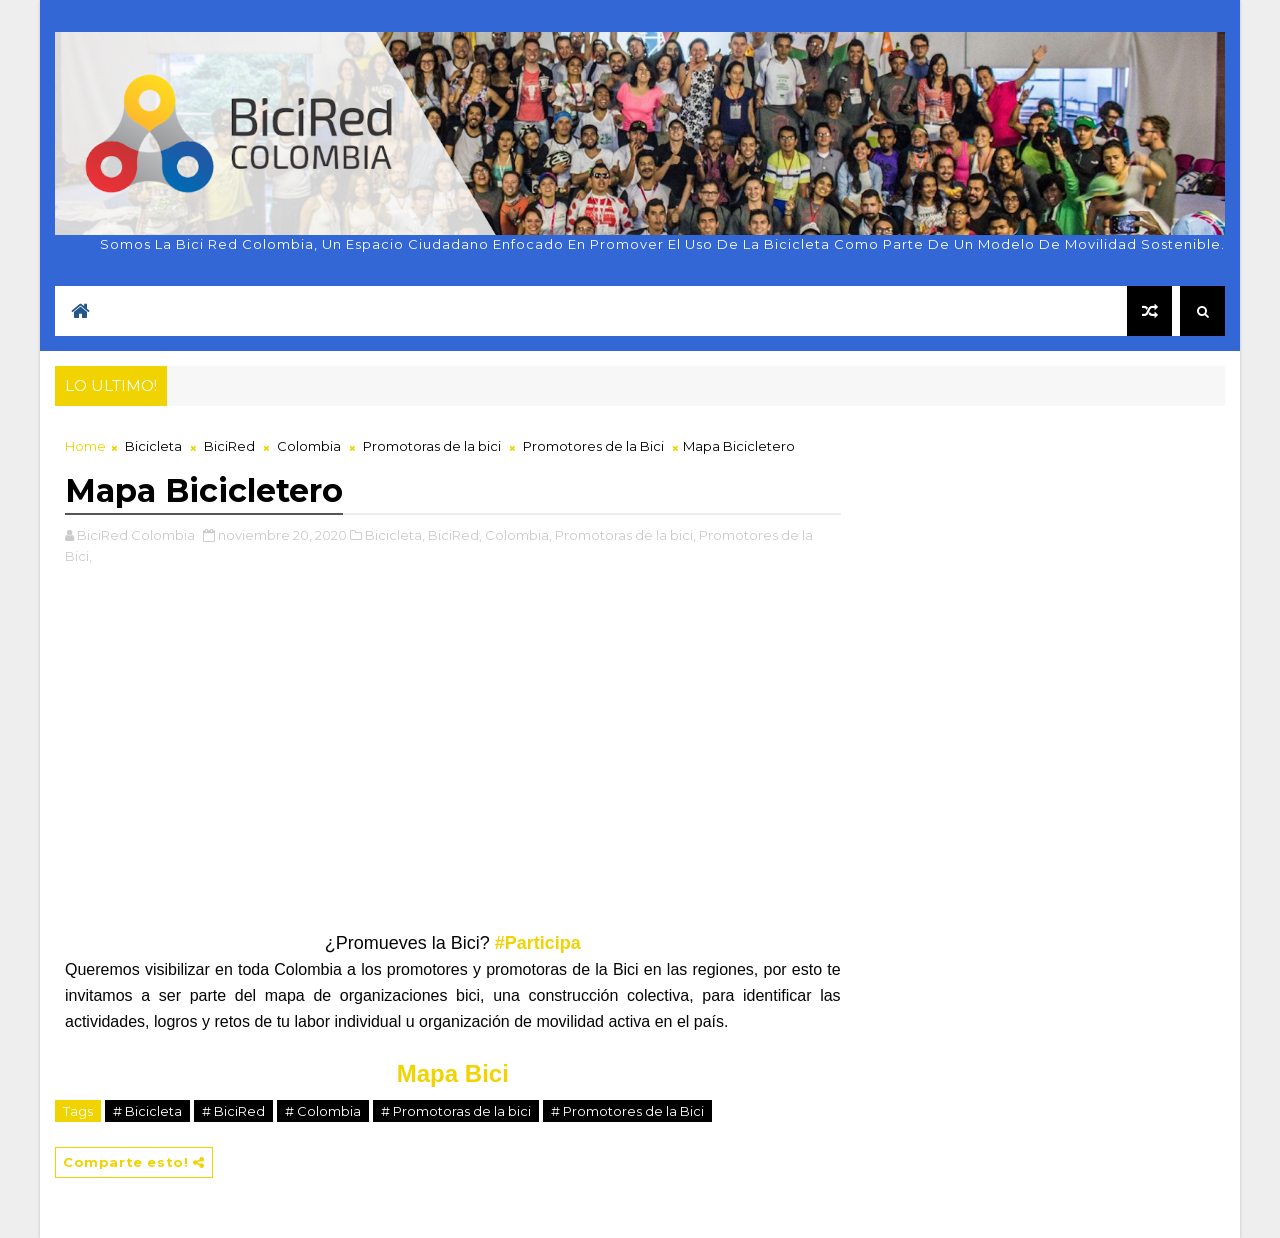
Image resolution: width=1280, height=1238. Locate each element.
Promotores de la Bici (593, 446)
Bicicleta (153, 446)
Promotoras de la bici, (625, 535)
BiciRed (229, 446)
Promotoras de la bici (432, 446)
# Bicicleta (147, 1111)
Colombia (309, 446)
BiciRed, (455, 535)
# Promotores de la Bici (627, 1111)
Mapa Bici (453, 1073)
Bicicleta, (395, 535)
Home (85, 446)
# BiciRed (233, 1111)
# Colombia (323, 1111)
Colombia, (518, 535)
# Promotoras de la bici (456, 1111)
